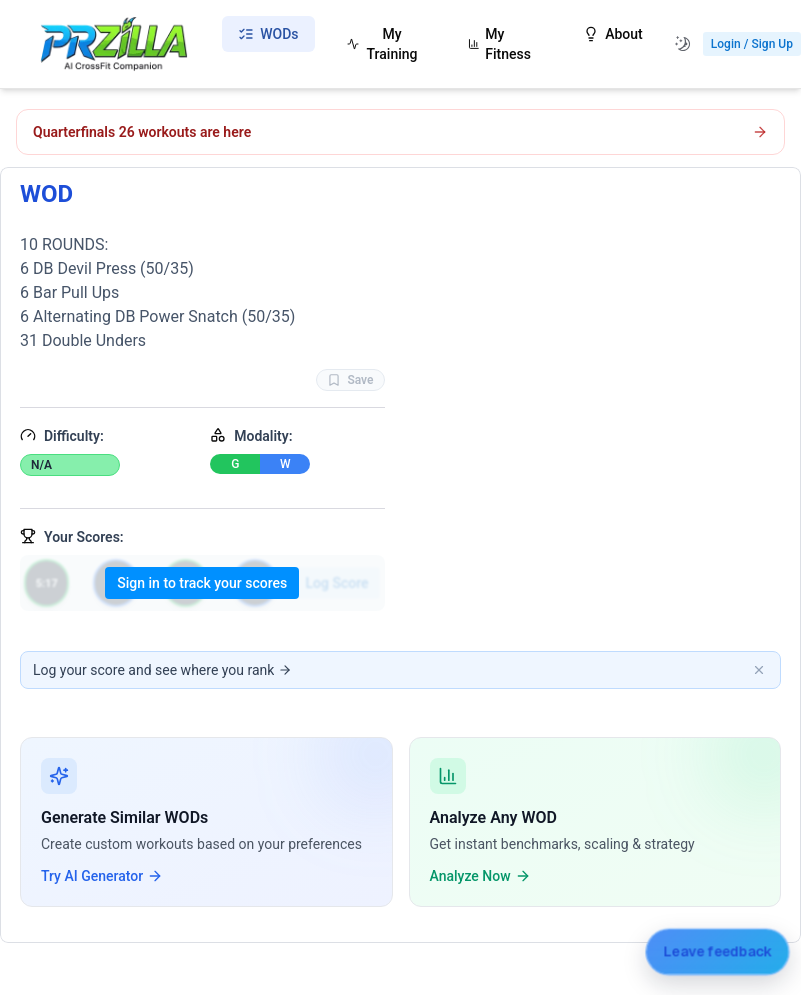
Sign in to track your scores (202, 583)
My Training (382, 44)
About (613, 34)
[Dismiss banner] (759, 670)
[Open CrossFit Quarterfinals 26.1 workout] (400, 132)
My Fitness (499, 44)
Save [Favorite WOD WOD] (350, 380)
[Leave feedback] (717, 951)
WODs (268, 34)
